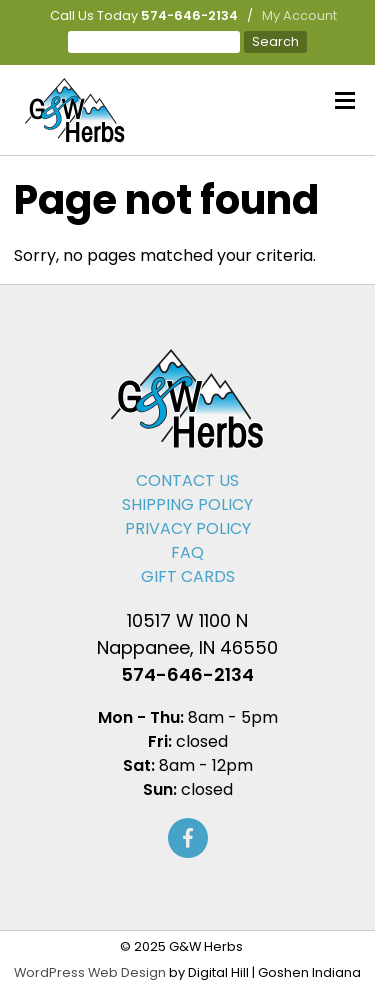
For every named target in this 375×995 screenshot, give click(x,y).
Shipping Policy (187, 504)
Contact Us (187, 480)
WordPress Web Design (90, 972)
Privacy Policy (188, 528)
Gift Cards (188, 576)
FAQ (187, 552)
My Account (299, 15)
